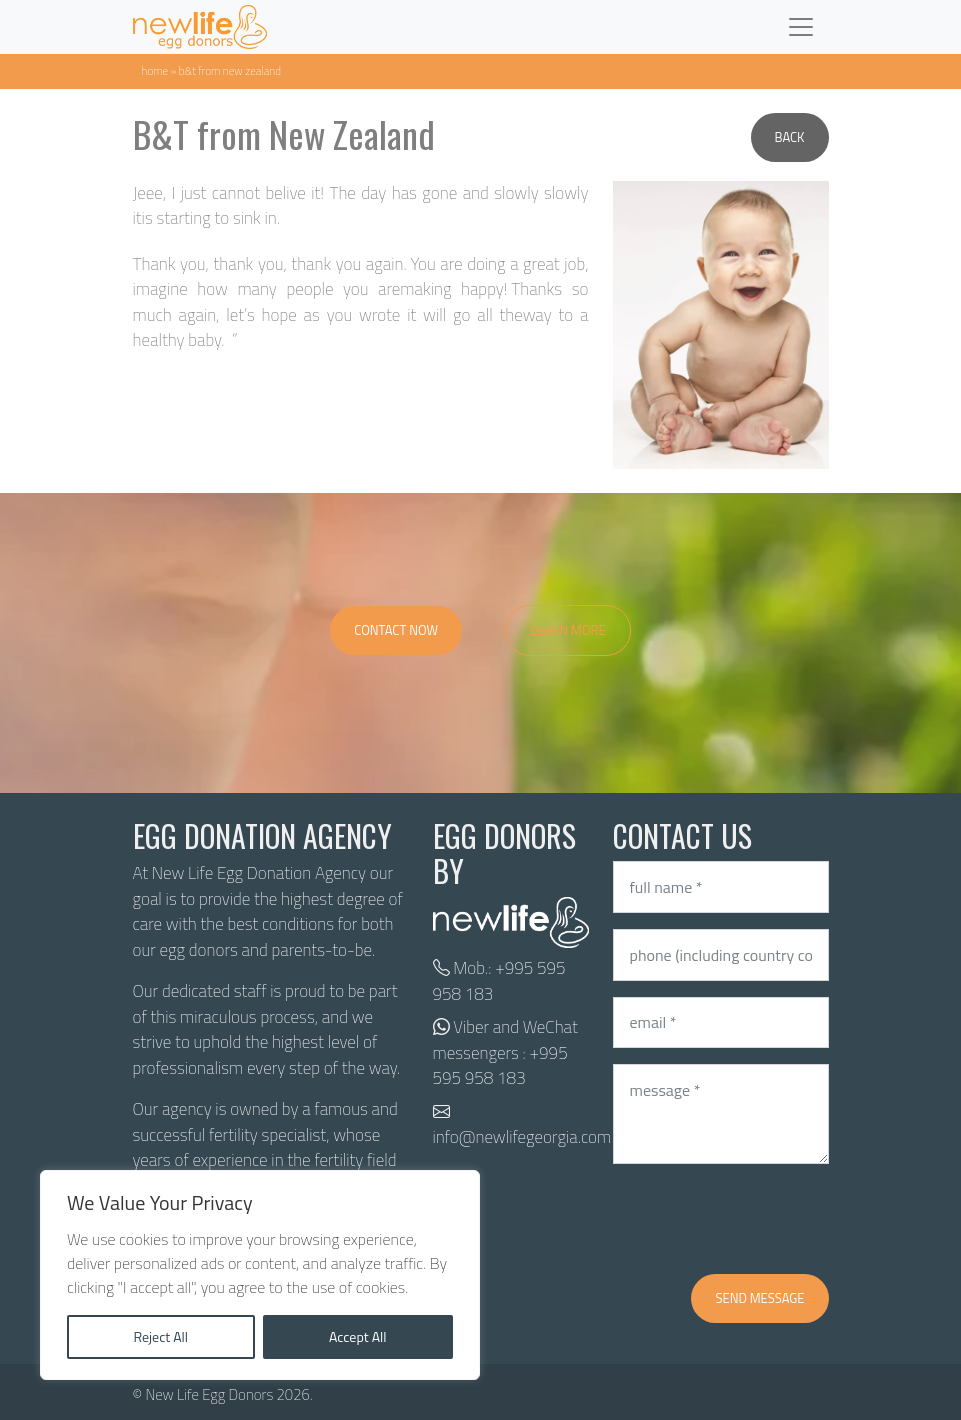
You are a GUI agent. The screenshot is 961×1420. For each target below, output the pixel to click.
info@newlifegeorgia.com (522, 1137)
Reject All (160, 1336)
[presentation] (765, 1219)
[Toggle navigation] (801, 27)
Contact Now (396, 630)
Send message (759, 1298)
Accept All (358, 1336)
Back (790, 137)
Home (155, 70)
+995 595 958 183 (499, 981)
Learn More (568, 630)
